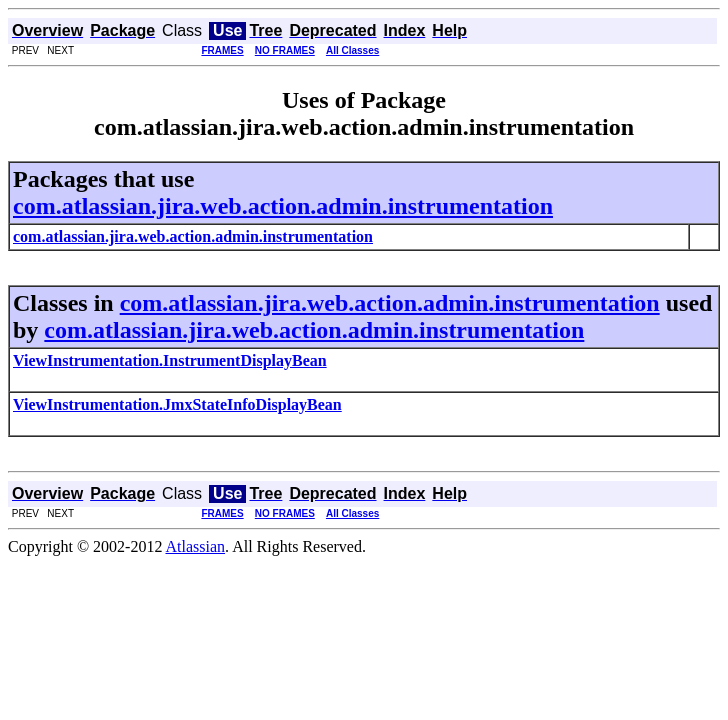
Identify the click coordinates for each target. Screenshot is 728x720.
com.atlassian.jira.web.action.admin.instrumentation (283, 206)
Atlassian (196, 546)
